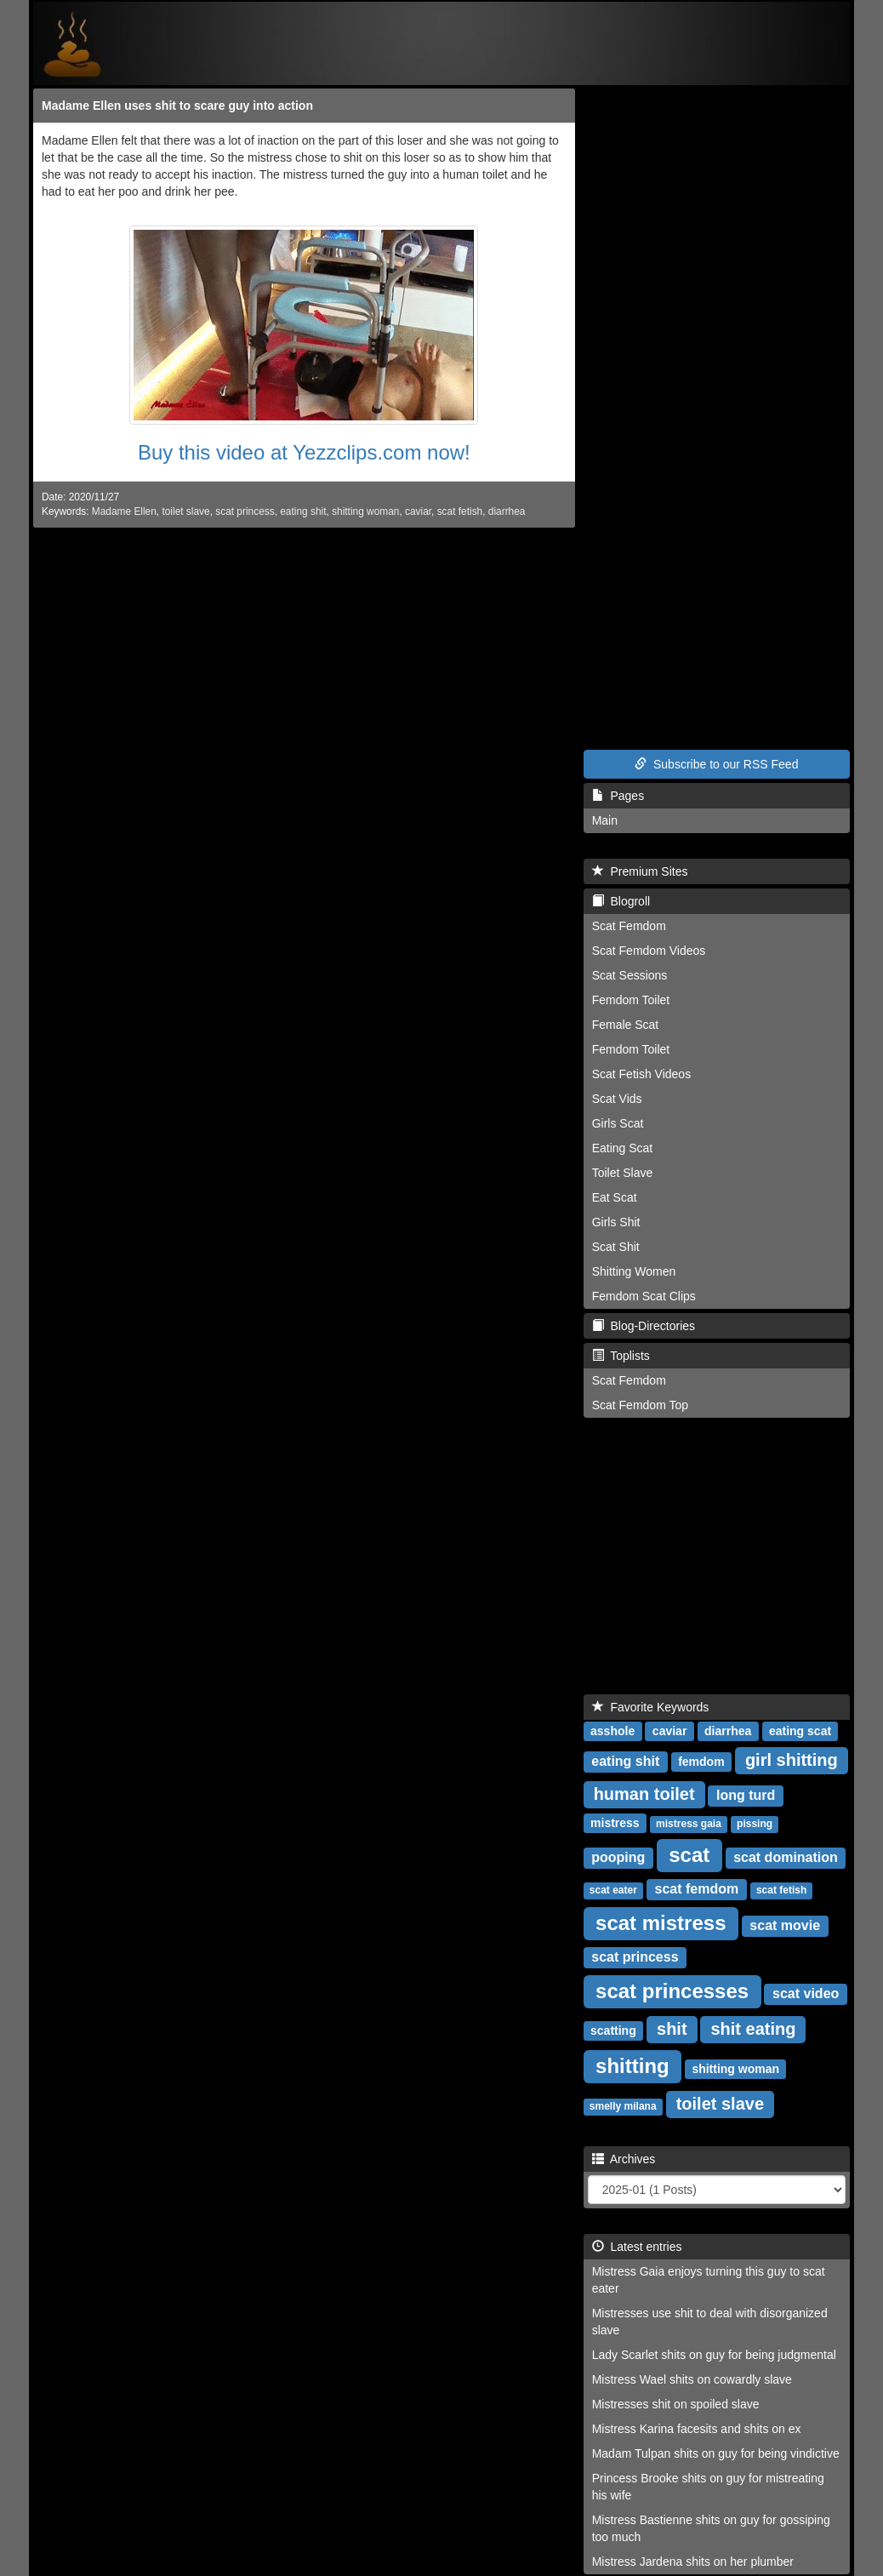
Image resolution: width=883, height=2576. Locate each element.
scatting (613, 2030)
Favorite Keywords (650, 1707)
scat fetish (460, 511)
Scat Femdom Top (640, 1405)
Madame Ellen (124, 511)
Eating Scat (622, 1148)
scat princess (244, 511)
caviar (418, 511)
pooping (618, 1857)
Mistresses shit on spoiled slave (676, 2404)
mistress (615, 1823)
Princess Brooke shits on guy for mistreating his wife (708, 2486)
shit (672, 2028)
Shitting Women (634, 1271)
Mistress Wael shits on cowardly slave (692, 2379)
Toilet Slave (622, 1172)
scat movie (784, 1925)
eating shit (303, 511)
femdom (701, 1761)
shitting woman (365, 511)
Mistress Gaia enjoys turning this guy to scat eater (708, 2280)
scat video (805, 1993)
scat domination (785, 1857)
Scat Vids (617, 1098)
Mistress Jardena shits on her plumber (693, 2561)
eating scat (800, 1731)
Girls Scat (618, 1123)
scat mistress (660, 1922)
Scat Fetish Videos (641, 1074)
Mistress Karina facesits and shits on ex (696, 2429)
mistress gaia (688, 1824)
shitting (632, 2065)
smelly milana (623, 2106)
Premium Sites (640, 871)
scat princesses (672, 1990)
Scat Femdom (629, 926)
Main (605, 820)
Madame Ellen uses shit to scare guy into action (177, 105)
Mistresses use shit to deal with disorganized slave (710, 2321)
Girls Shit (616, 1222)
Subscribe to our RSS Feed (716, 764)
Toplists (621, 1355)
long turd (745, 1795)
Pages (618, 796)
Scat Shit (616, 1247)
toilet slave (185, 511)
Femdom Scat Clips (644, 1296)
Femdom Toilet (631, 1000)
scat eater (613, 1890)
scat (689, 1854)
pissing (754, 1824)
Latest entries (637, 2246)
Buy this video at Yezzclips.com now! (304, 452)
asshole (612, 1731)
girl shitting (791, 1760)
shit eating (752, 2028)
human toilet (644, 1794)
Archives (624, 2159)
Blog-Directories (643, 1326)
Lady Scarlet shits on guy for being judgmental (714, 2355)
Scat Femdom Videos (649, 950)
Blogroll (621, 901)
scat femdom (697, 1889)
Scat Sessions (630, 975)
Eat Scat (614, 1197)
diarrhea (507, 511)
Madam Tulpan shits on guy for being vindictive (716, 2453)
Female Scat (625, 1024)
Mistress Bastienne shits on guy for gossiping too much (711, 2528)
